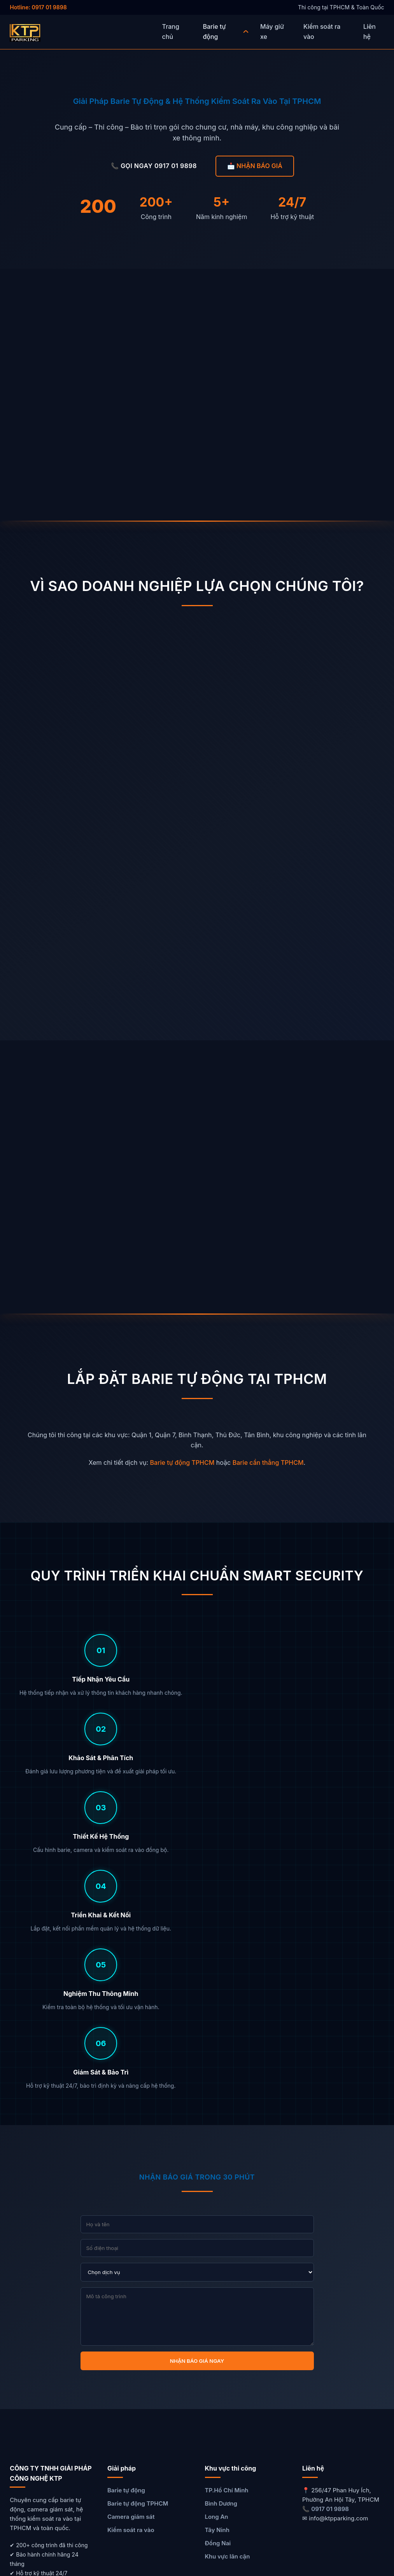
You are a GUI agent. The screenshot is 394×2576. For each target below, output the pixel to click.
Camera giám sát (131, 2281)
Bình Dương (221, 2267)
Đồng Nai (218, 2307)
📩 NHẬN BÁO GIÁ (254, 166)
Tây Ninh (217, 2294)
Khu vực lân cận (227, 2320)
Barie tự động (126, 2254)
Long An (216, 2281)
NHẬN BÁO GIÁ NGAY (197, 2125)
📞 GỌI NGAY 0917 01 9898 (154, 166)
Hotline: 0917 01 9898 (38, 7)
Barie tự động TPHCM (182, 1462)
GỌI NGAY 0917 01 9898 (340, 2489)
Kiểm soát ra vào (130, 2294)
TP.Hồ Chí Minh (227, 2254)
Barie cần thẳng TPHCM (268, 1462)
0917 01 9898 (330, 2273)
